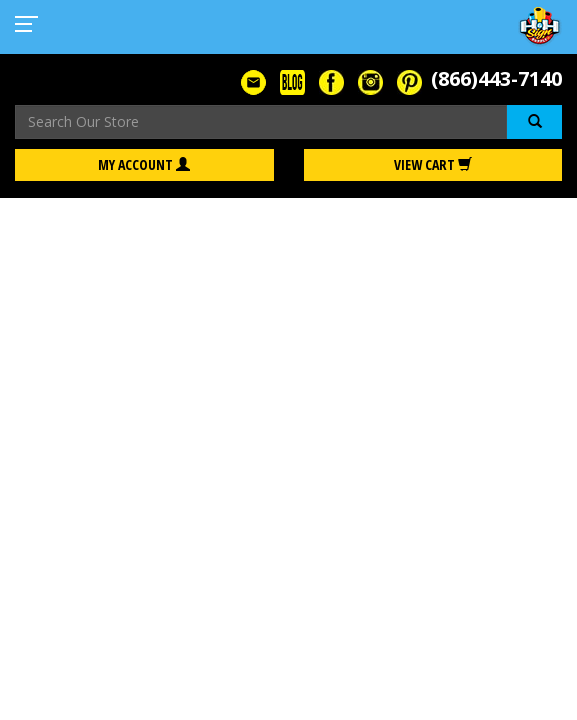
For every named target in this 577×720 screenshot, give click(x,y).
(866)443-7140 (496, 78)
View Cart (433, 164)
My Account (144, 164)
